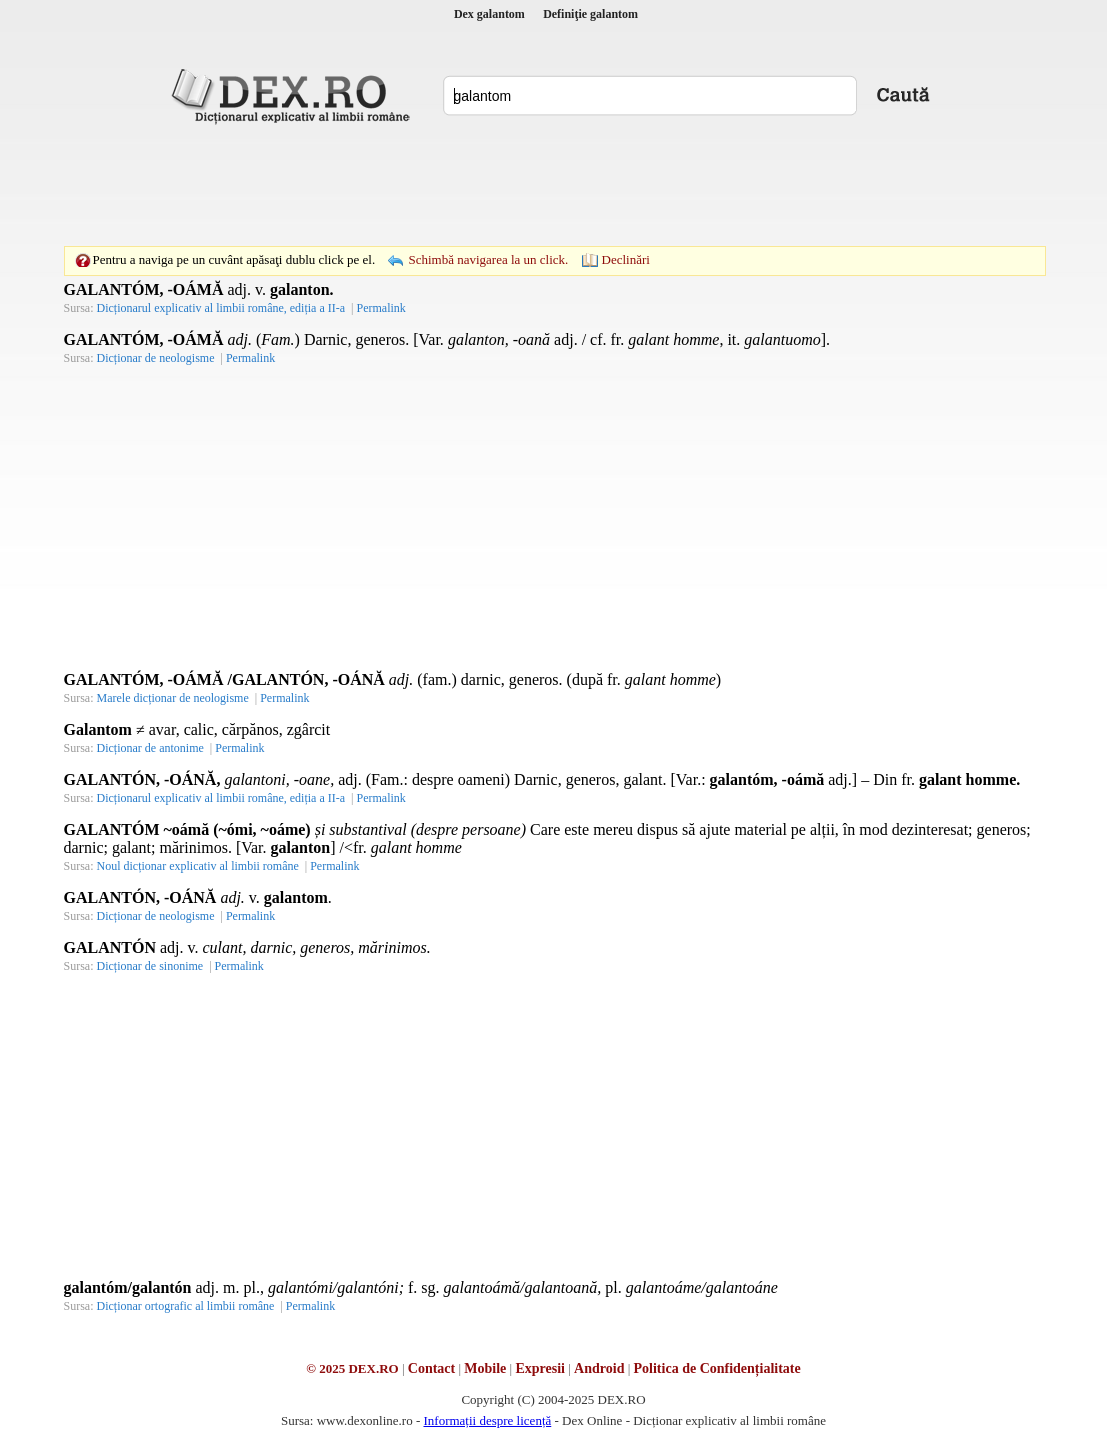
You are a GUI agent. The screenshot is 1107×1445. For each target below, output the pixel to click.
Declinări (626, 259)
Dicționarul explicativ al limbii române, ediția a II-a (221, 308)
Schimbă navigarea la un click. (488, 259)
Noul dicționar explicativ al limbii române (198, 866)
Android (599, 1368)
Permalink (380, 308)
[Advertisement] (554, 185)
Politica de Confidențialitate (717, 1368)
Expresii (540, 1368)
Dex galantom (489, 14)
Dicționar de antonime (150, 748)
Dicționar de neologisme (156, 358)
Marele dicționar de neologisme (173, 698)
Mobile (485, 1368)
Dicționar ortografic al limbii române (186, 1306)
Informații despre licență (487, 1420)
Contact (431, 1368)
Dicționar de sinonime (150, 966)
